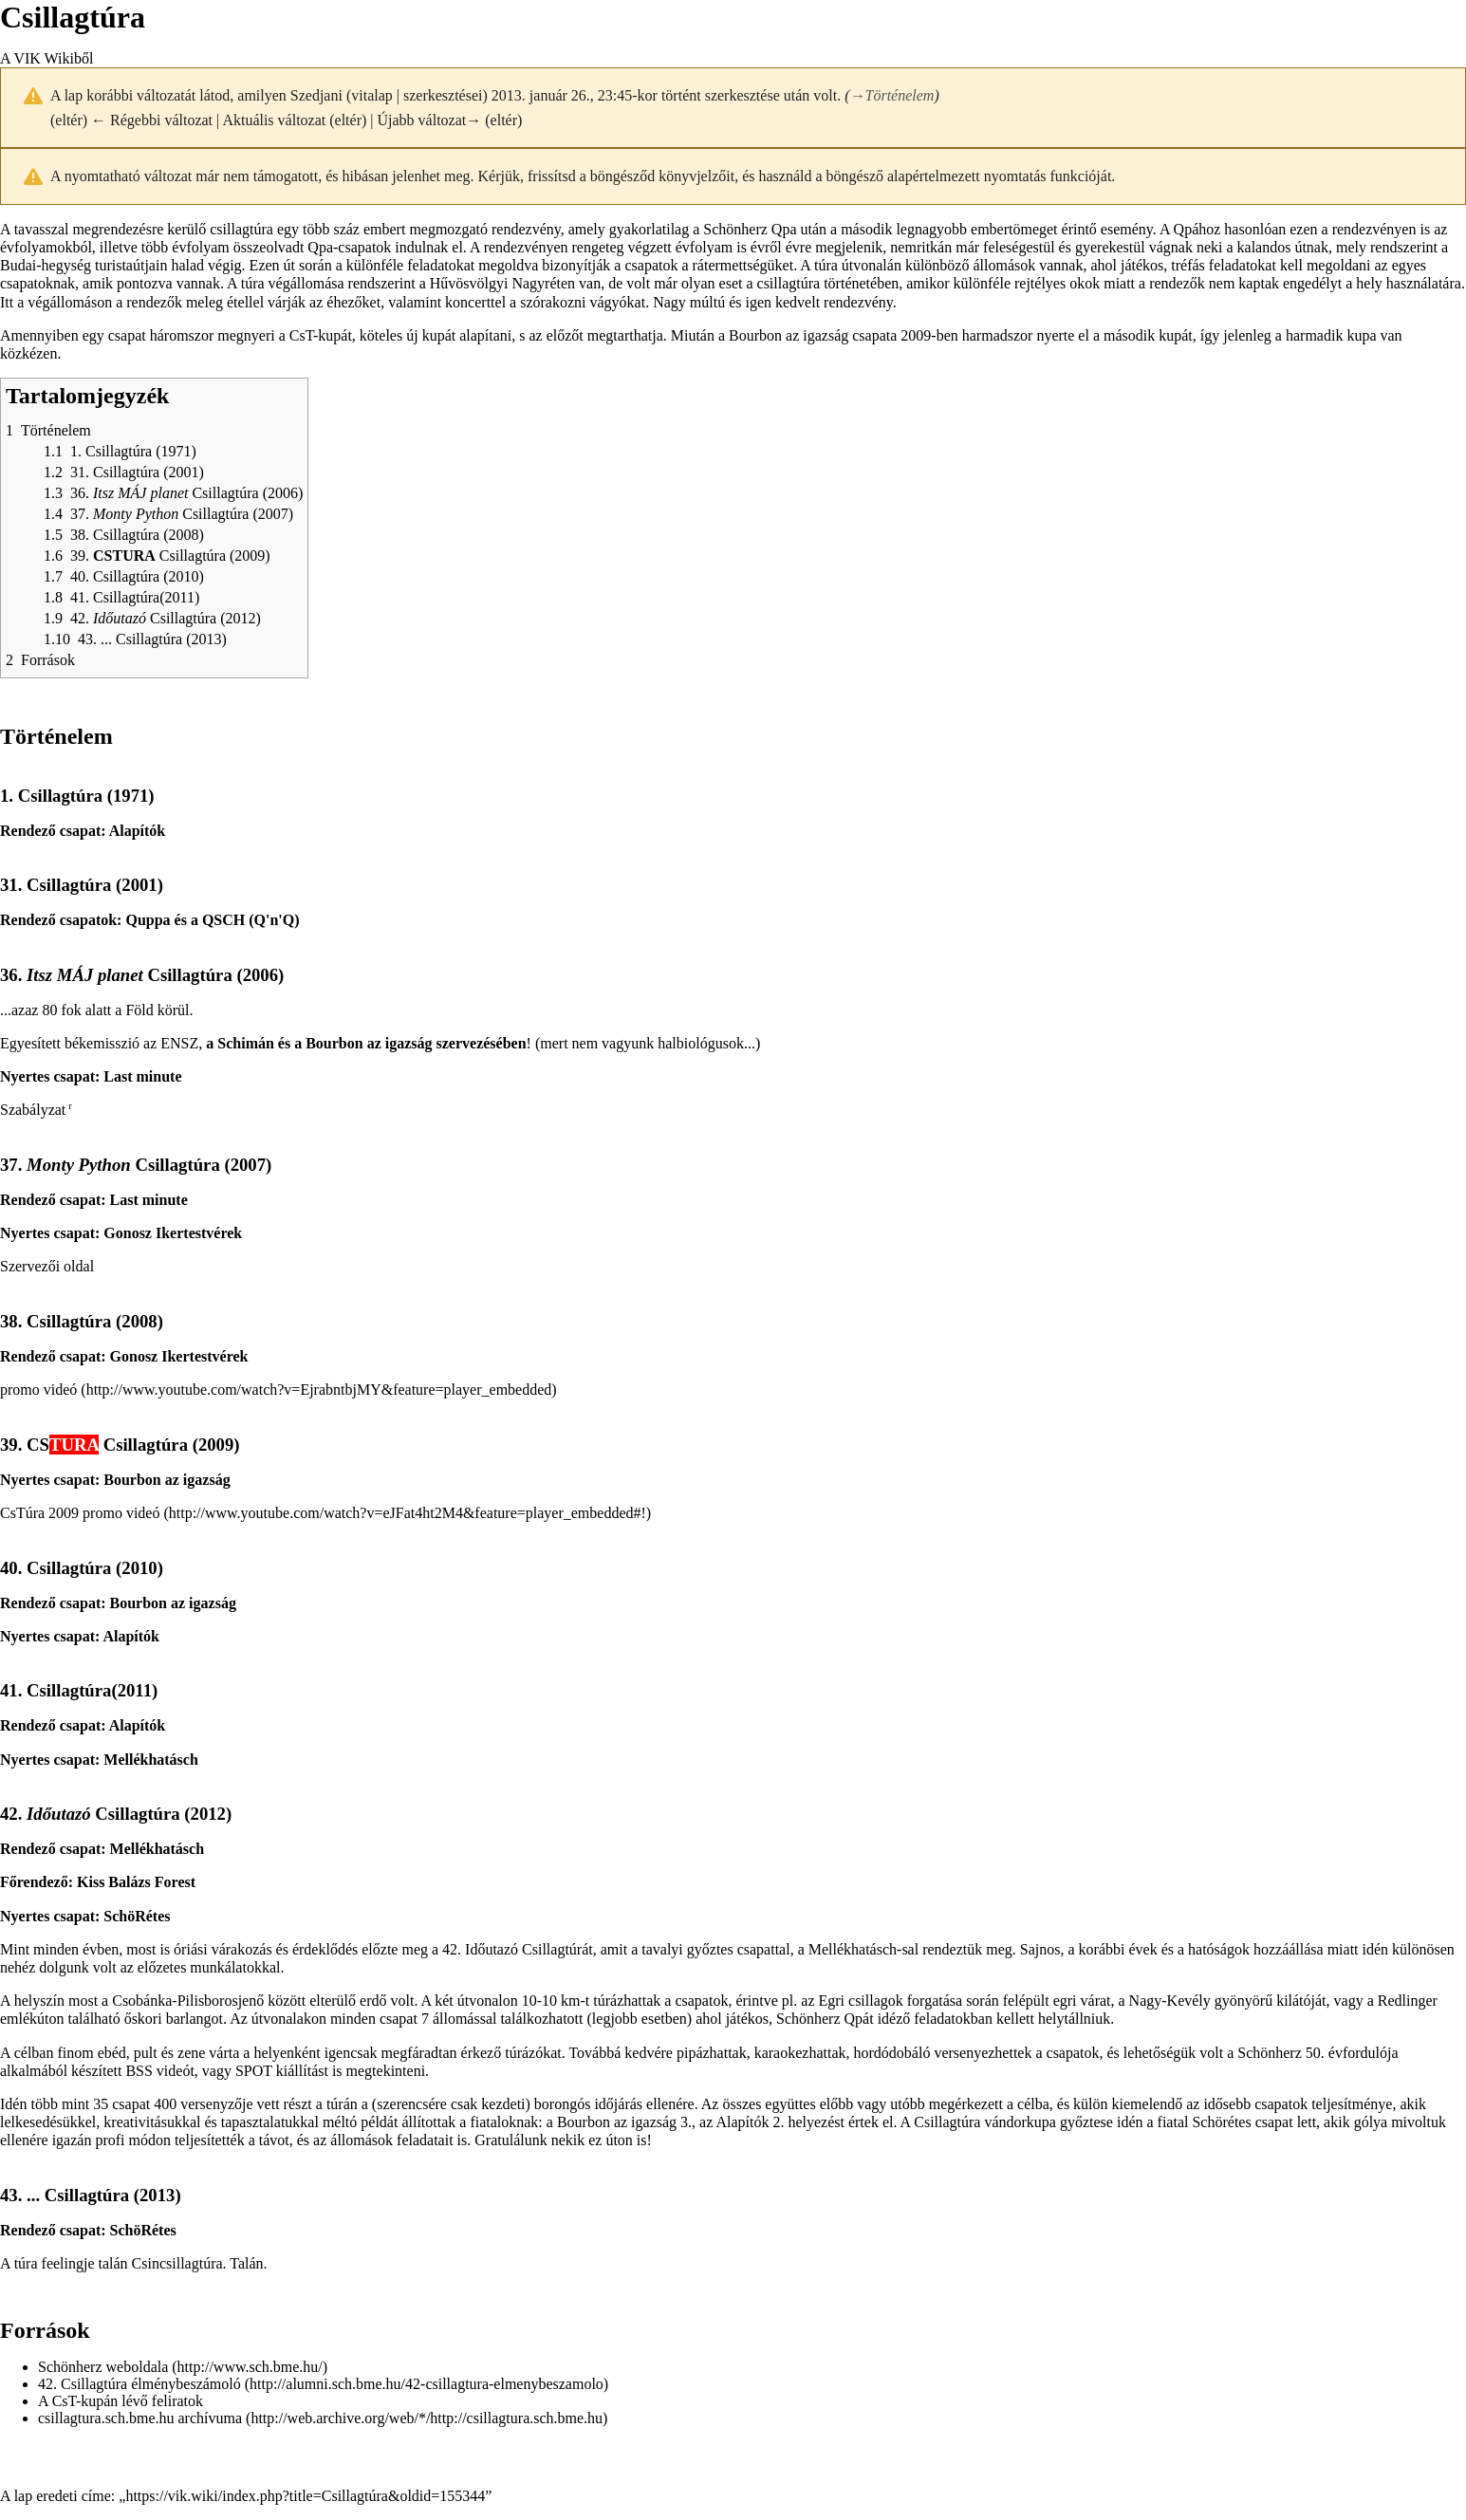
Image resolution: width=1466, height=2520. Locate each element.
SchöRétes (136, 1916)
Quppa (147, 920)
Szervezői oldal (47, 1266)
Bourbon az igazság (788, 335)
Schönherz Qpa (749, 229)
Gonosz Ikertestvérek (172, 1233)
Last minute (142, 1076)
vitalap (372, 95)
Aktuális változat (273, 120)
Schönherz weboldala (103, 2367)
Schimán (245, 1043)
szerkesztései (443, 95)
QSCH (223, 920)
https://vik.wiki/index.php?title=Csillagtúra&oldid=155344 (305, 2496)
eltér (68, 120)
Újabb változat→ (430, 120)
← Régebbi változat (152, 120)
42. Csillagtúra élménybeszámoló (139, 2384)
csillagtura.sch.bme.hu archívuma (140, 2418)
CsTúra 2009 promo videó (79, 1513)
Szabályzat (32, 1110)
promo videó (38, 1389)
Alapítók (137, 831)
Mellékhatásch (150, 1759)
